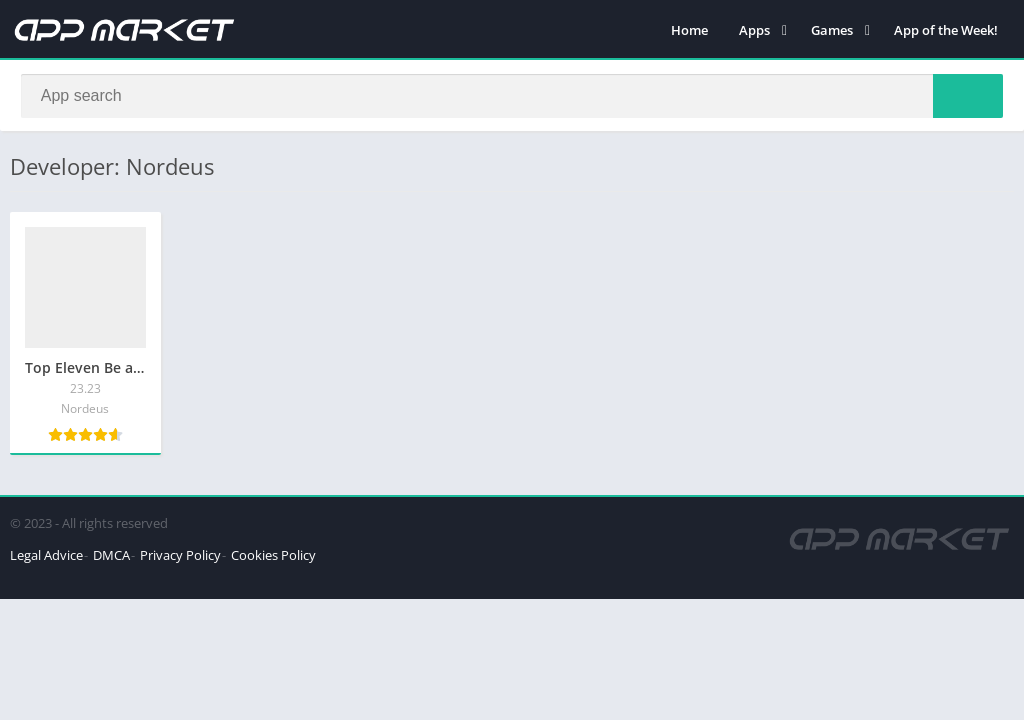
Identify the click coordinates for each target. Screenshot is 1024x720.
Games (832, 30)
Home (689, 30)
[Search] (512, 97)
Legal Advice (46, 558)
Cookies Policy (273, 558)
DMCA (111, 558)
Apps (754, 30)
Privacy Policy (180, 558)
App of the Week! (946, 30)
